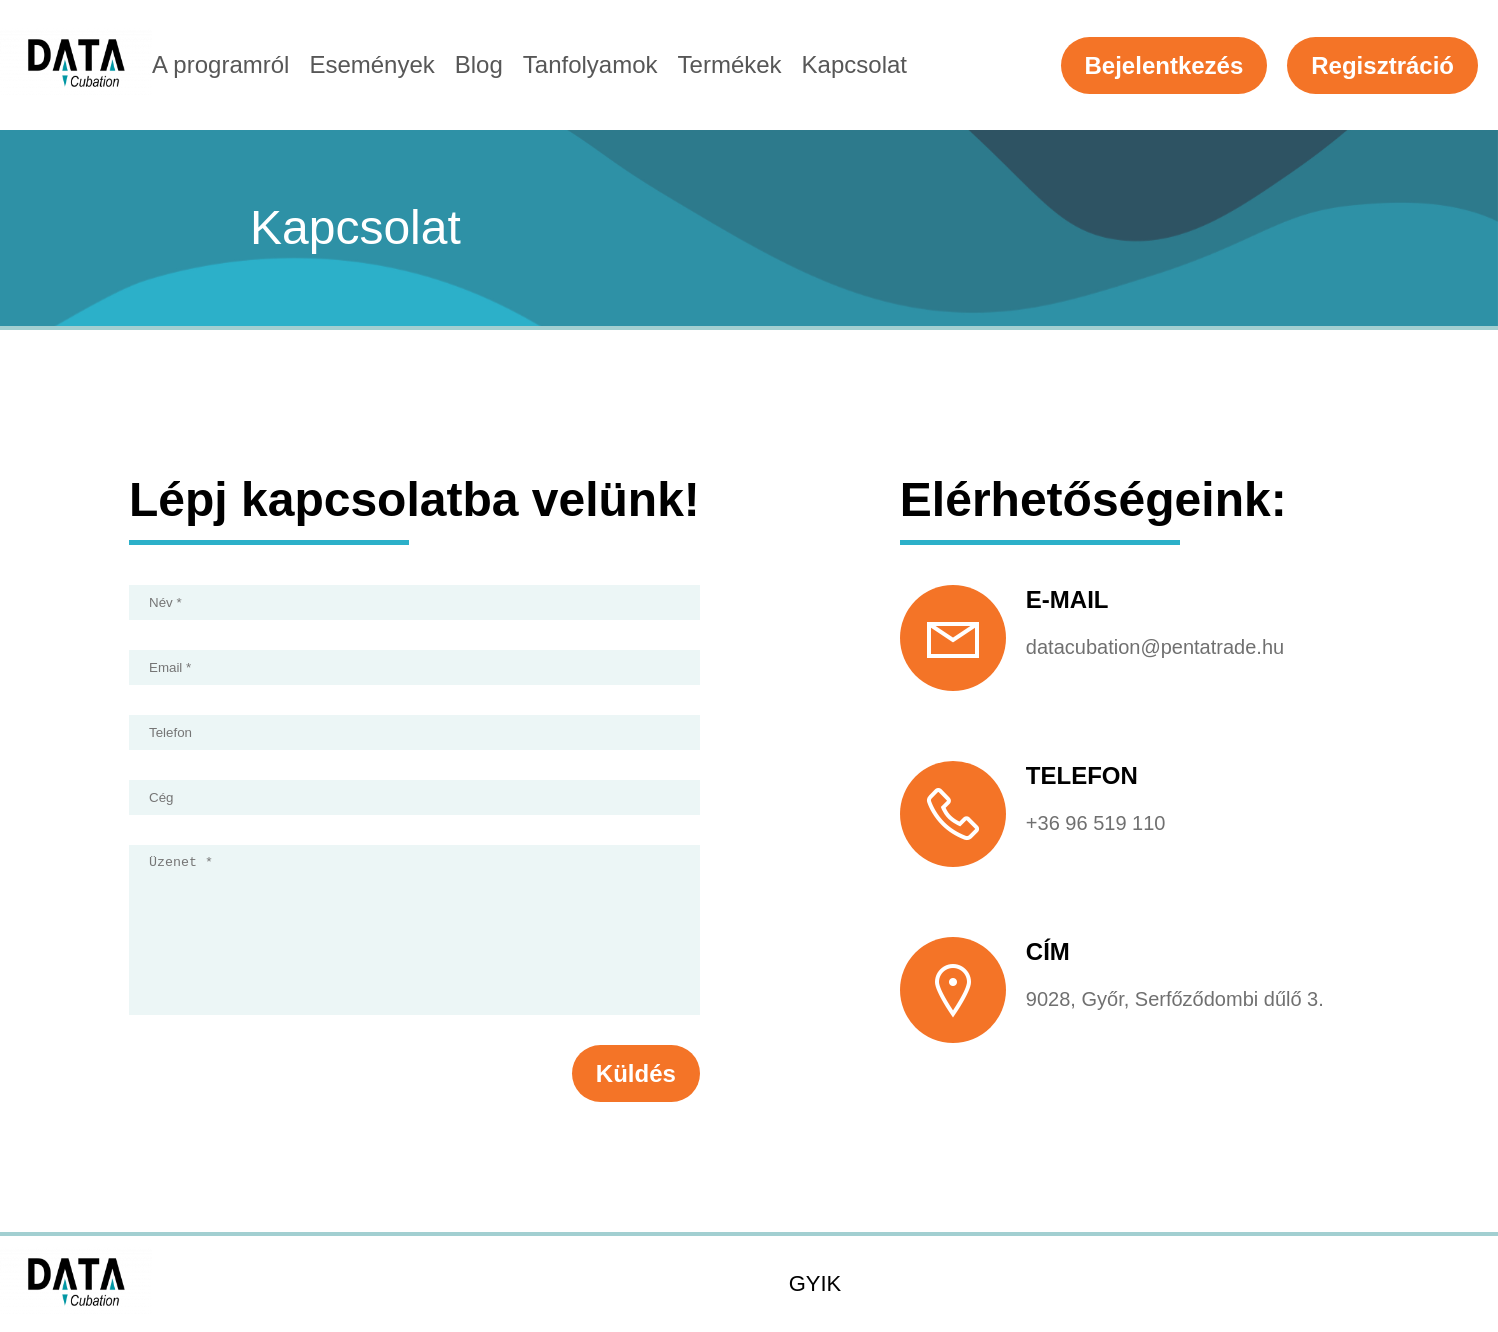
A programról (220, 64)
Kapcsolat (854, 64)
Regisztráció (1382, 65)
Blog (479, 64)
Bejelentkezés (1164, 65)
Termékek (730, 64)
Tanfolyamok (590, 64)
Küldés (636, 1103)
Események (371, 64)
